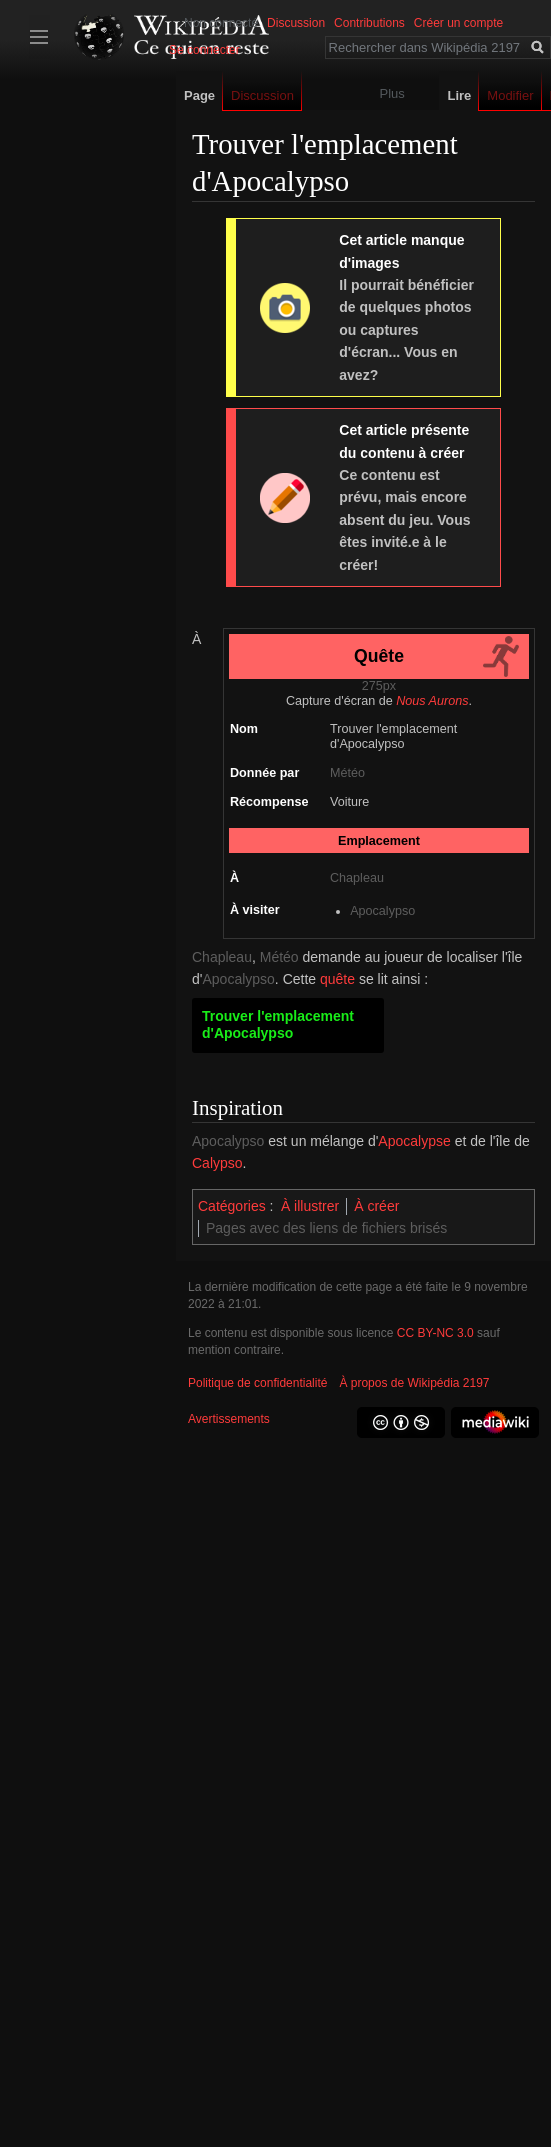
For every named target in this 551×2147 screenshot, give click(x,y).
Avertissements (229, 1419)
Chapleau (357, 878)
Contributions (369, 23)
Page (199, 95)
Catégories (232, 1206)
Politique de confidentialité (257, 1383)
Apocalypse (414, 1141)
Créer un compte (458, 23)
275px (379, 686)
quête (337, 979)
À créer (376, 1206)
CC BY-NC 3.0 (435, 1333)
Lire (463, 95)
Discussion (296, 23)
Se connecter (204, 50)
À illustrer (310, 1206)
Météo (347, 773)
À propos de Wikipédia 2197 (414, 1383)
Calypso (217, 1163)
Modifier (514, 95)
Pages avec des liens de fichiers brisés (326, 1228)
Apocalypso (382, 911)
